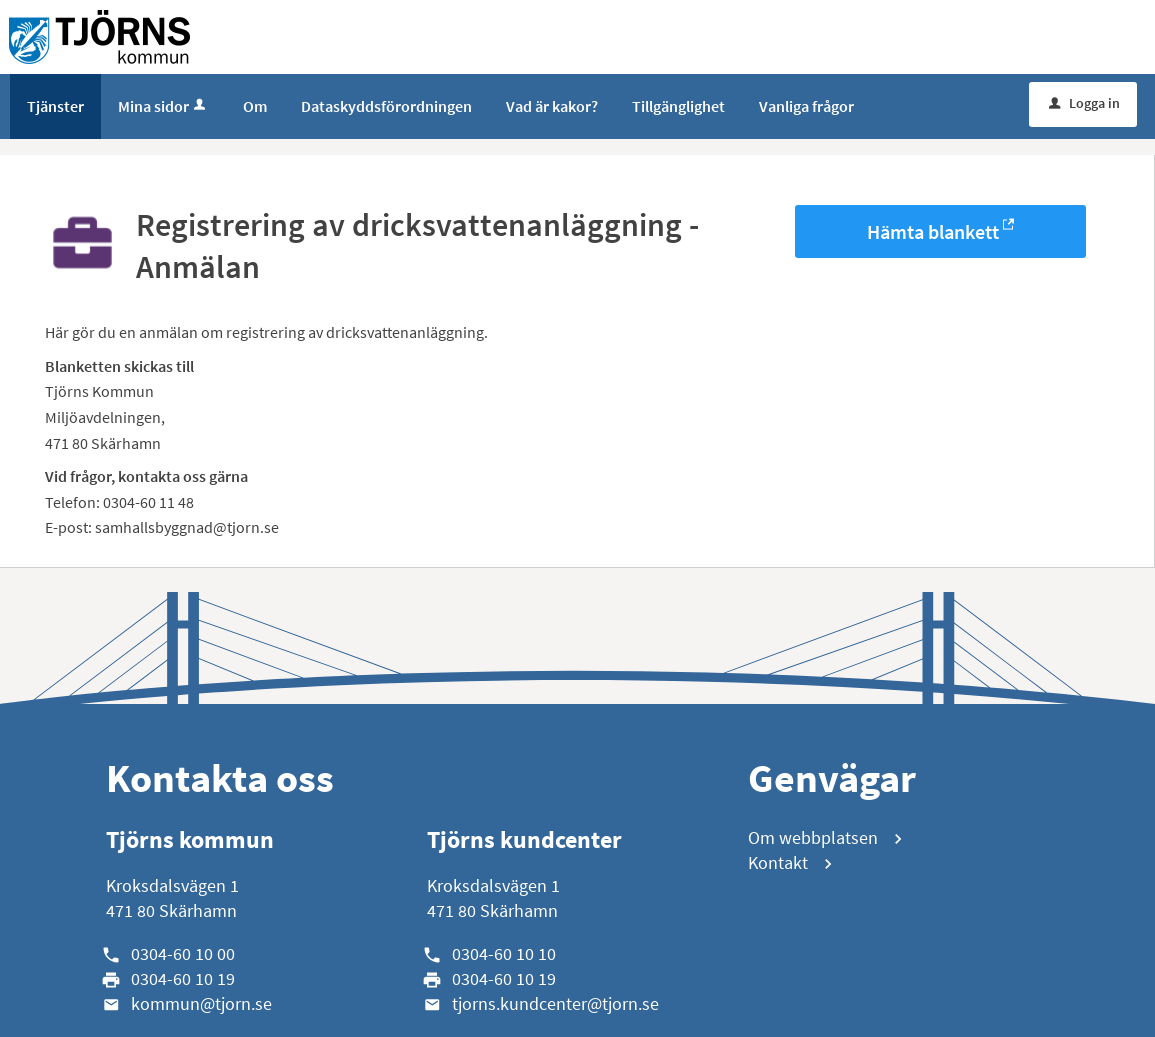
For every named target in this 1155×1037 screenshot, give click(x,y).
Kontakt (778, 862)
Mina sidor (163, 106)
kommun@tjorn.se (201, 1003)
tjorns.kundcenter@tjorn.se (555, 1003)
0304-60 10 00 (183, 953)
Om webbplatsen (813, 837)
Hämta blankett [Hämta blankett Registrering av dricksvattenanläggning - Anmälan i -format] (933, 231)
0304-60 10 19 (183, 978)
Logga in (1084, 103)
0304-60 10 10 (504, 953)
